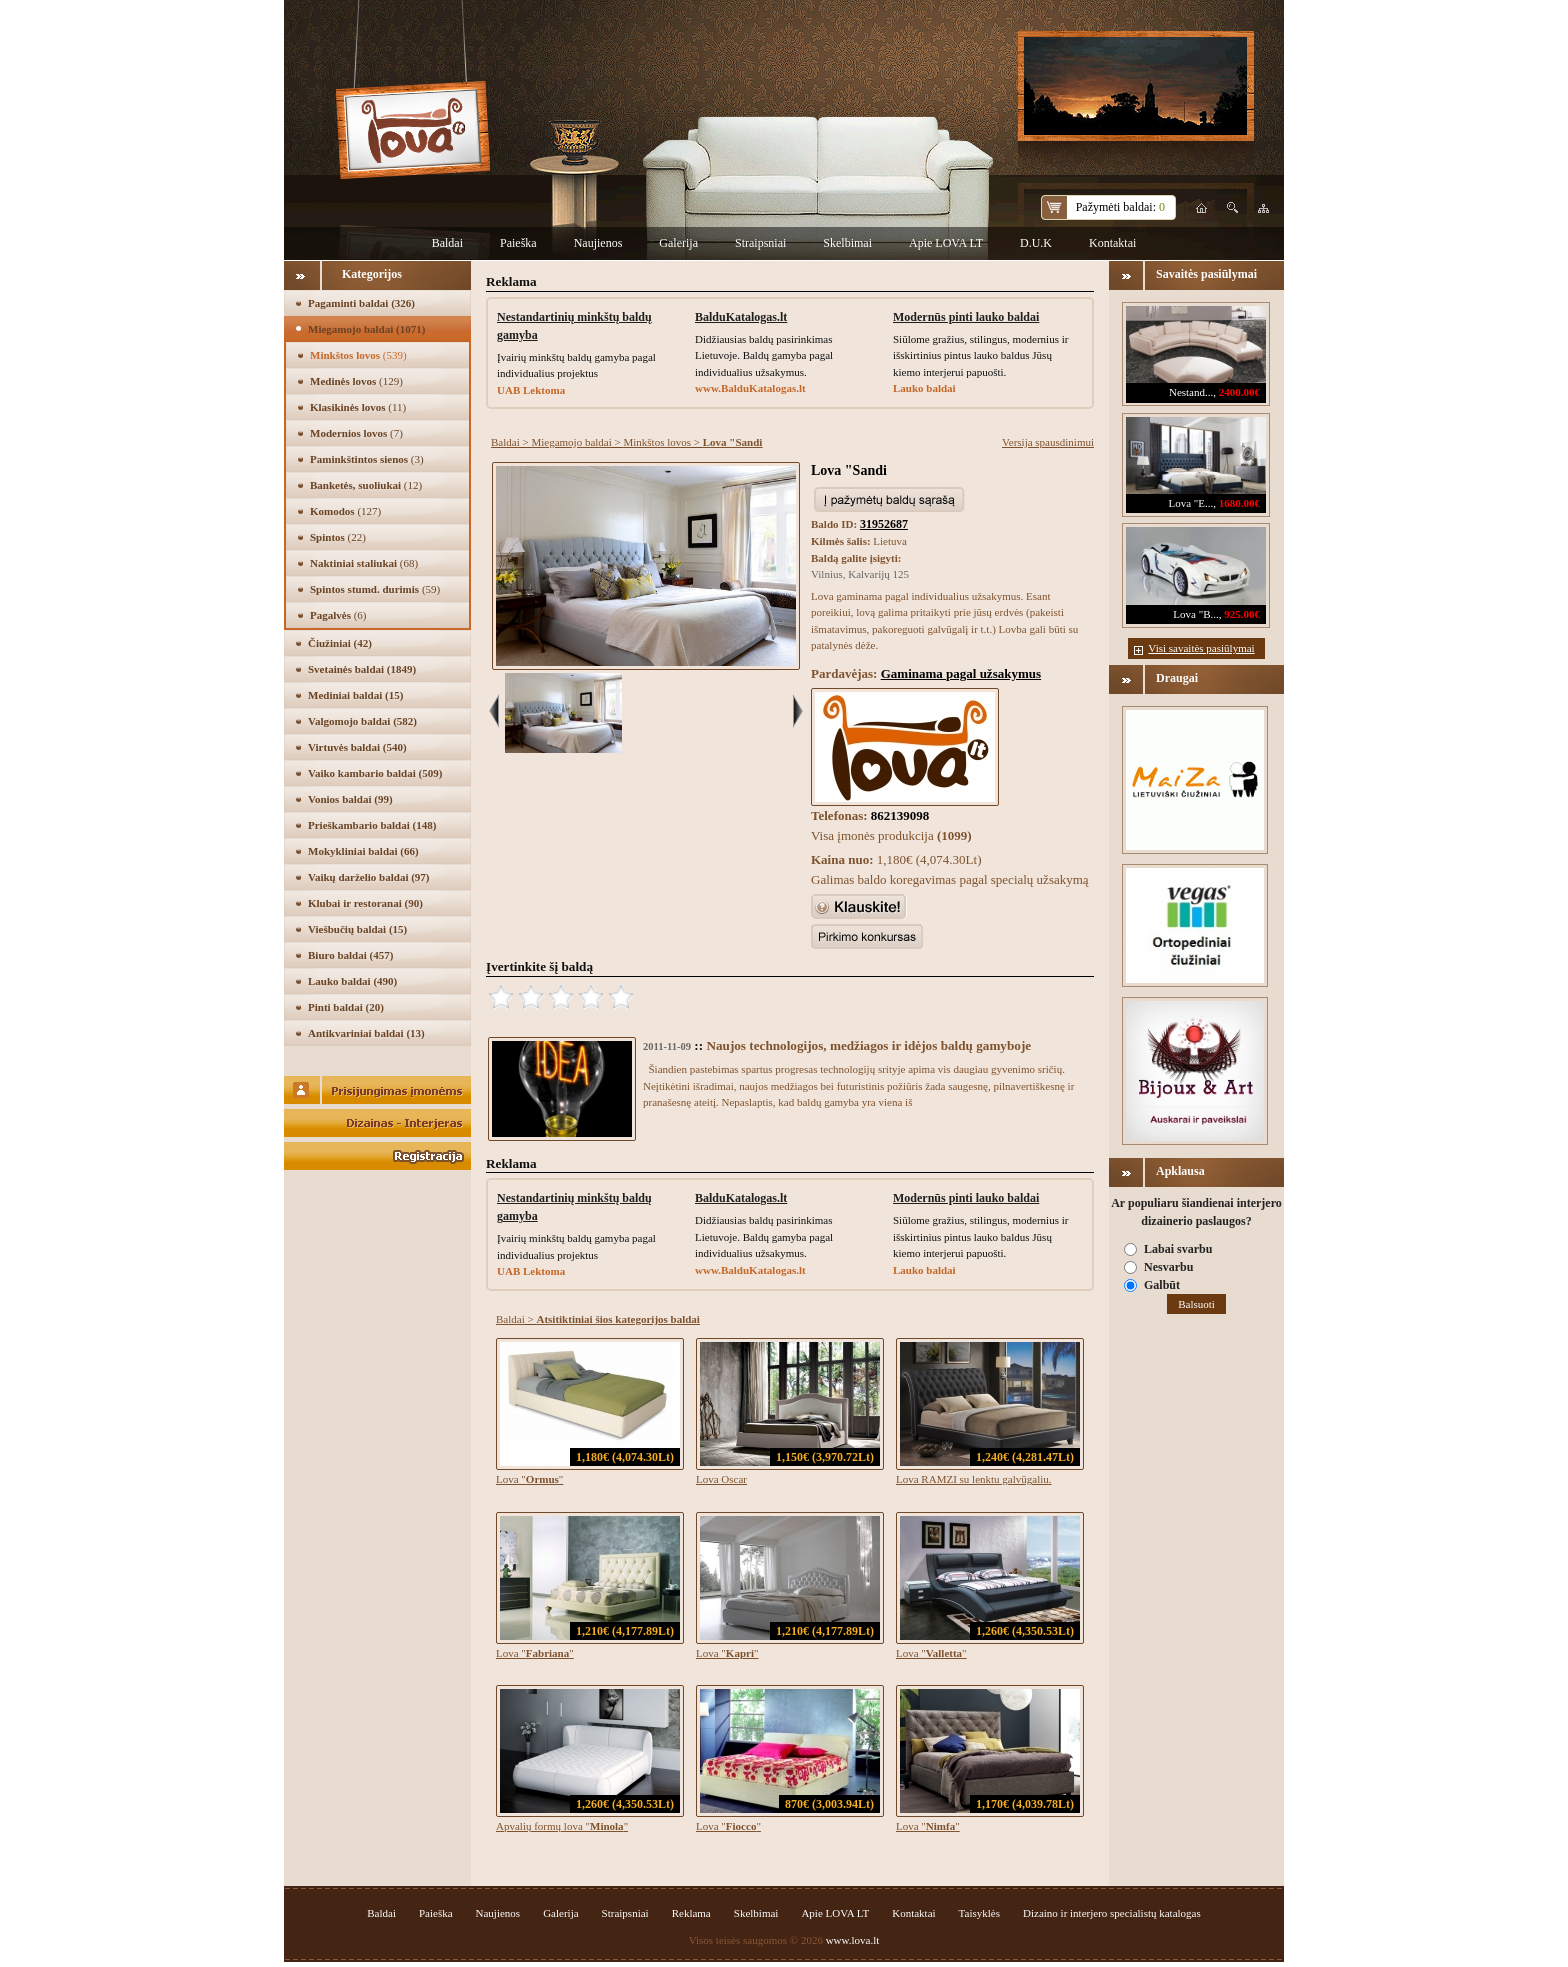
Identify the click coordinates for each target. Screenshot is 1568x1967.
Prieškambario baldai (372, 825)
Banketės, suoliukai (366, 485)
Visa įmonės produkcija (891, 835)
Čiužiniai (340, 643)
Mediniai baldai (355, 695)
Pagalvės (338, 615)
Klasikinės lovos (358, 407)
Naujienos (598, 243)
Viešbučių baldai (357, 929)
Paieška (518, 243)
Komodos (345, 511)
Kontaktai (1112, 243)
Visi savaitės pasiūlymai (1201, 648)
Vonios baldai (350, 799)
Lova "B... (1195, 614)
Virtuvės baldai (357, 747)
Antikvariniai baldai (366, 1033)
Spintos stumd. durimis (375, 589)
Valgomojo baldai (362, 721)
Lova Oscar (721, 1479)
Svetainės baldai (362, 669)
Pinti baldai (346, 1007)
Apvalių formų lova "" (562, 1826)
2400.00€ (1239, 392)
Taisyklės (979, 1913)
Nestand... (1191, 392)
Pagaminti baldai (361, 303)
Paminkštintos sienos (367, 459)
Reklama (691, 1913)
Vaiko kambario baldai (375, 773)
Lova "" (529, 1479)
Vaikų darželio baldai (369, 877)
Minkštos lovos (358, 355)
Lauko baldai (352, 981)
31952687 (884, 524)
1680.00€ (1239, 503)
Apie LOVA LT (946, 243)
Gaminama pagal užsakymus (961, 673)
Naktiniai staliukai (364, 563)
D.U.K (1036, 243)
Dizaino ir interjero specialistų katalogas (1112, 1913)
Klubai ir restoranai (365, 903)
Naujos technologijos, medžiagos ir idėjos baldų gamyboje (868, 1045)
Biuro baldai (350, 955)
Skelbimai (847, 243)
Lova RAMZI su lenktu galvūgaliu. (974, 1479)
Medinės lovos (356, 381)
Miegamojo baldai (366, 329)
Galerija (678, 243)
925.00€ (1242, 614)
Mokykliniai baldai (363, 851)
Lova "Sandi (849, 470)
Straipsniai (760, 243)
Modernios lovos (356, 433)
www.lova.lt (853, 1940)
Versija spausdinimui (1048, 442)
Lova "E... (1190, 503)
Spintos (338, 537)
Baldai (447, 243)
